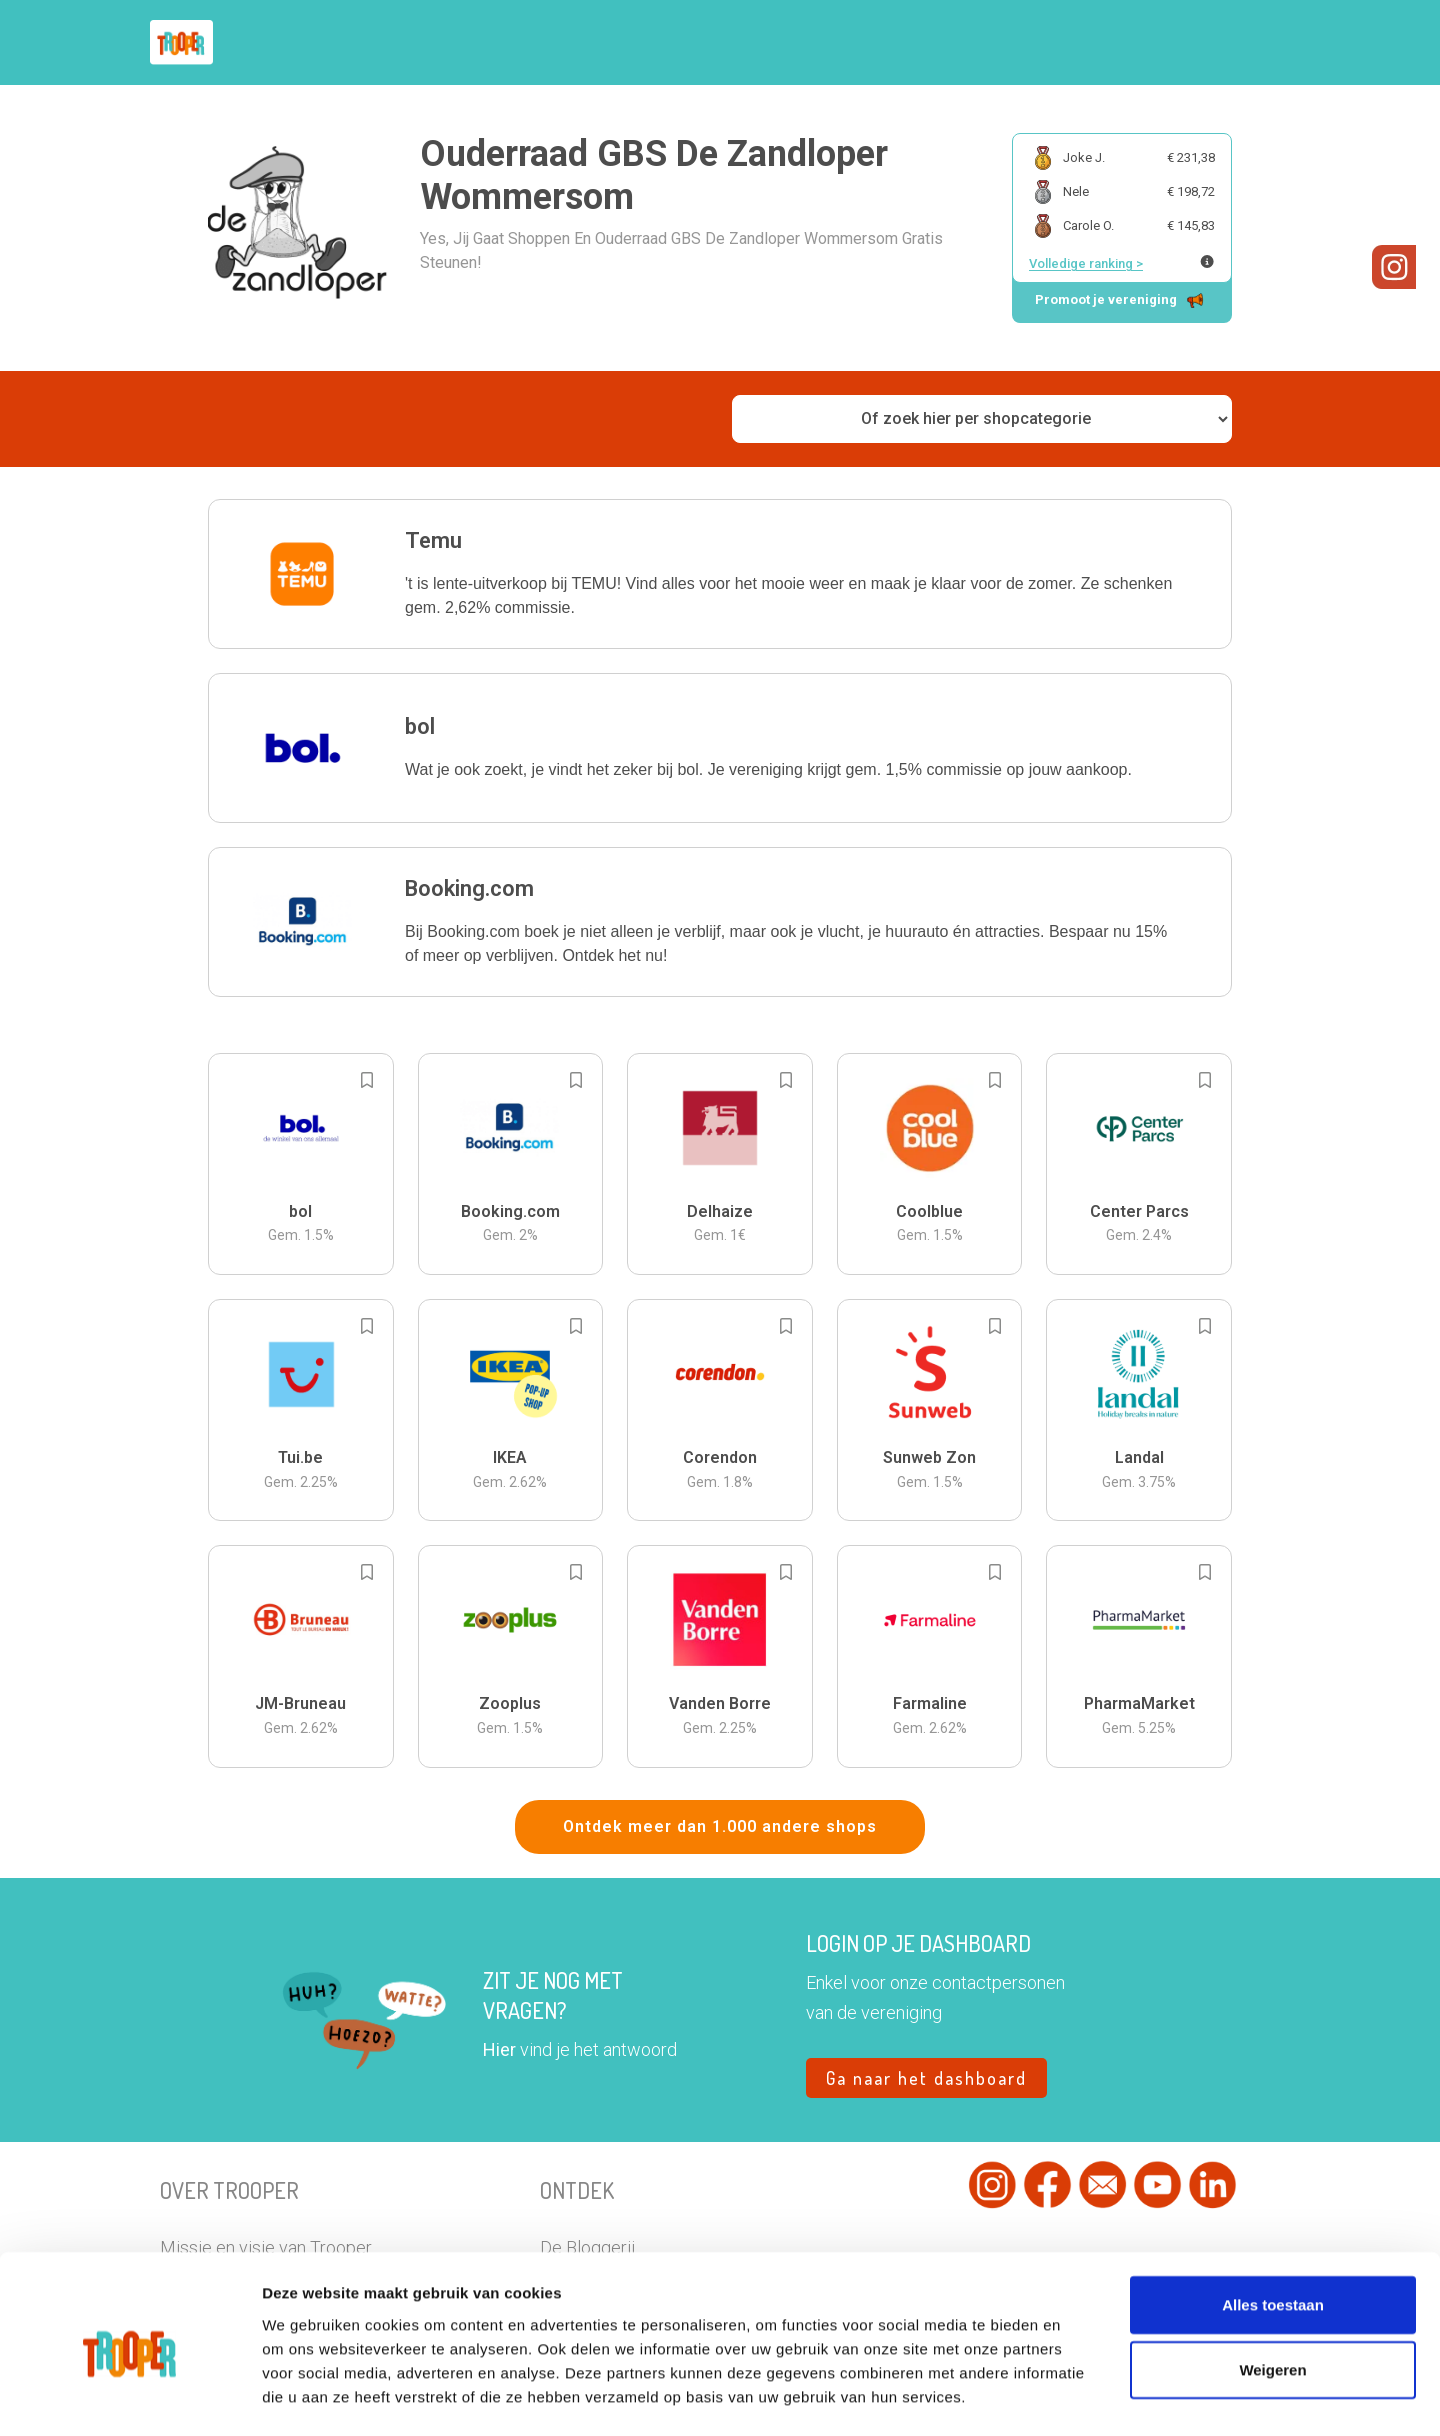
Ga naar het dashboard (926, 2078)
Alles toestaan (1273, 2223)
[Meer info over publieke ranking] (1207, 261)
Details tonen (1119, 2396)
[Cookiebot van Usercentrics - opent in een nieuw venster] (129, 2397)
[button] (720, 574)
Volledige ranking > (1086, 263)
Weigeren (1272, 2289)
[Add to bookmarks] (367, 1080)
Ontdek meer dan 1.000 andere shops (720, 1826)
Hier (499, 2049)
